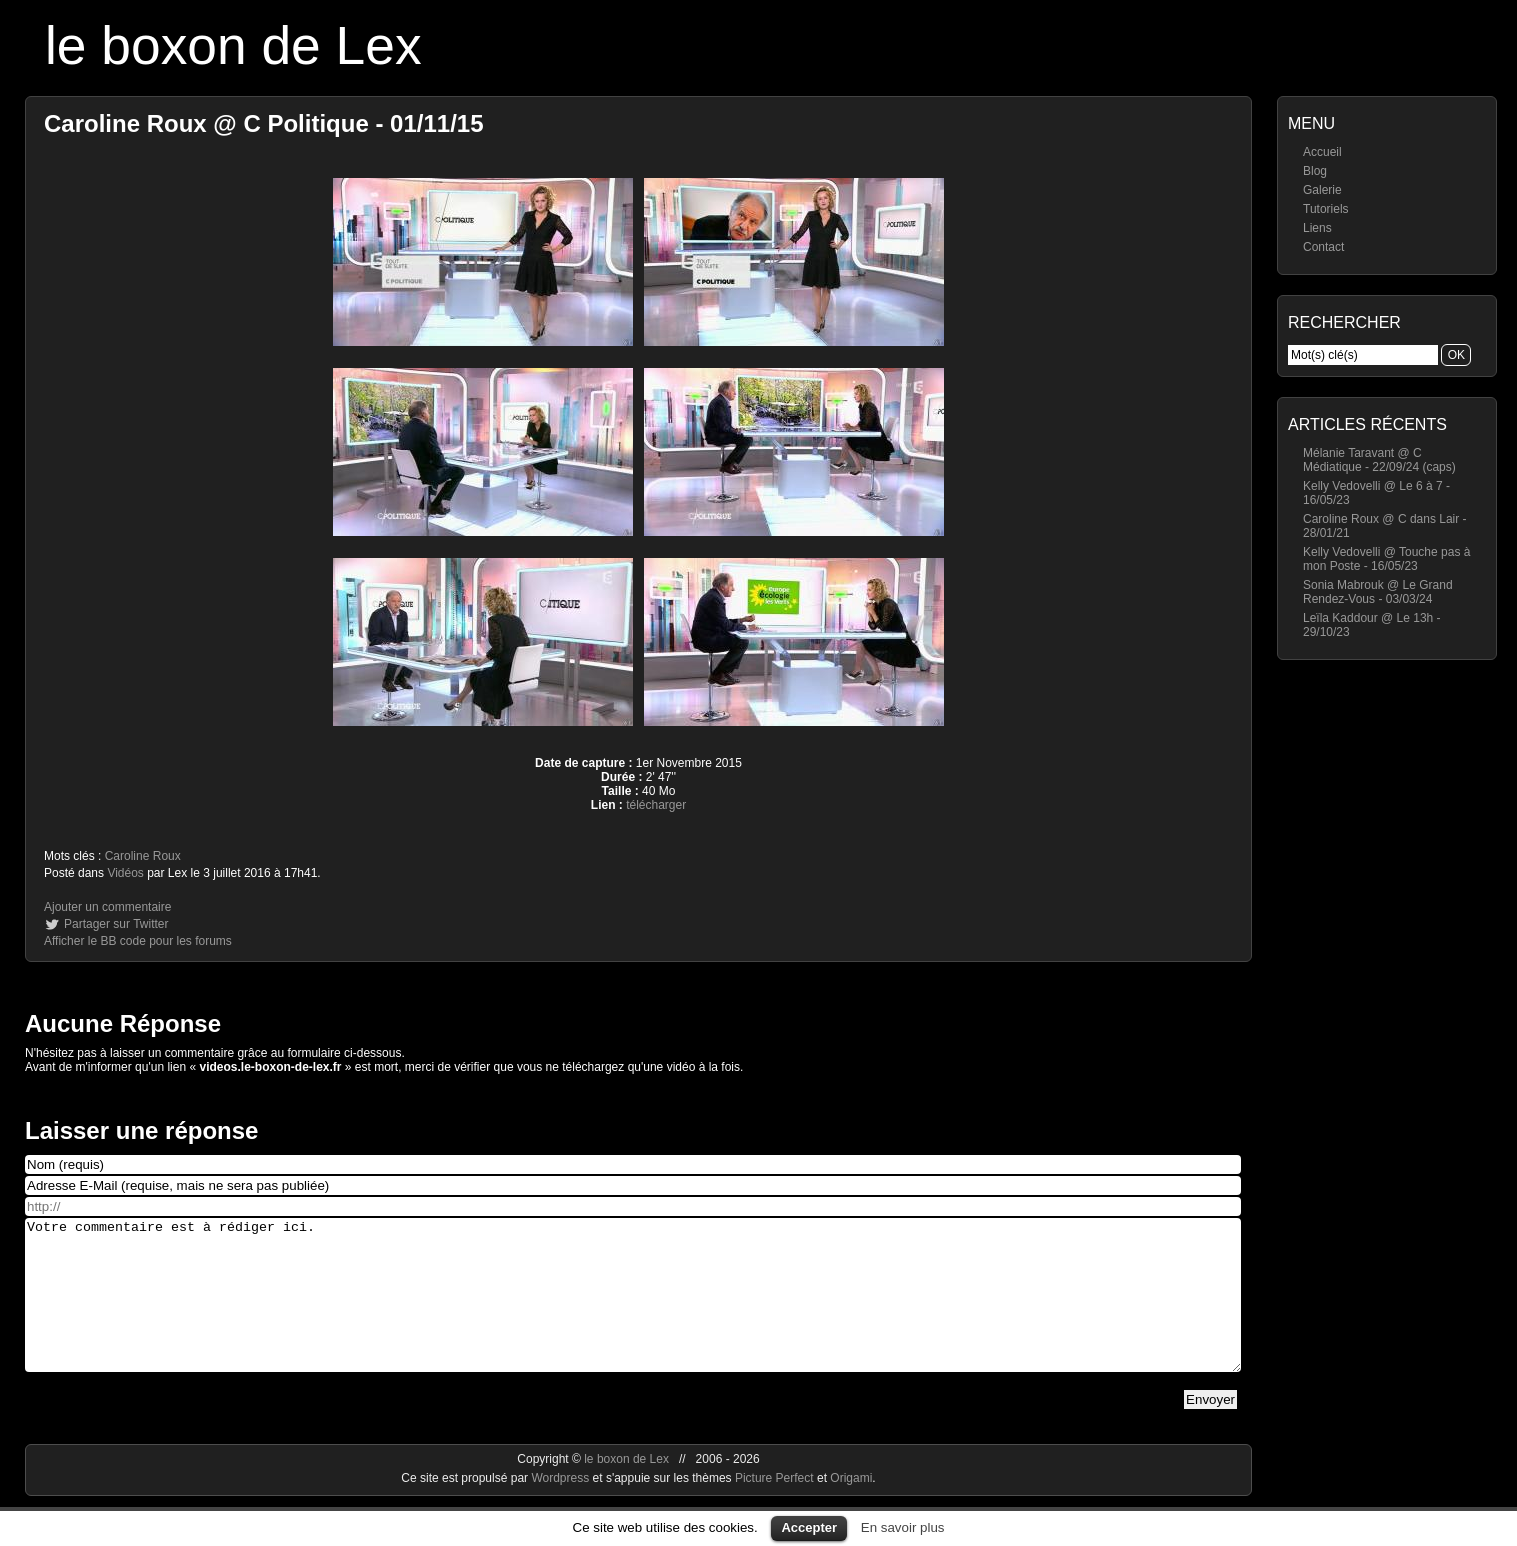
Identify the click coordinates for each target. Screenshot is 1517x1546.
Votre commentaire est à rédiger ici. (633, 1310)
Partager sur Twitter (116, 924)
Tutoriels (1326, 209)
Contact (1323, 247)
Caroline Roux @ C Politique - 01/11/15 (264, 123)
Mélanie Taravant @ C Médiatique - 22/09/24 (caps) (1379, 460)
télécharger (656, 805)
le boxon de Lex (233, 45)
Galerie (1322, 190)
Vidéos (125, 873)
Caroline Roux (143, 856)
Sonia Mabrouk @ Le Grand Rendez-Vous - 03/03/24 (1378, 592)
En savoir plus (903, 1527)
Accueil (1322, 152)
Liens (1317, 228)
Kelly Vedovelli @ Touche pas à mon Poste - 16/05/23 (1386, 559)
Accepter (809, 1527)
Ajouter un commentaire (107, 907)
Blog (1315, 171)
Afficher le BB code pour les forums (138, 941)
